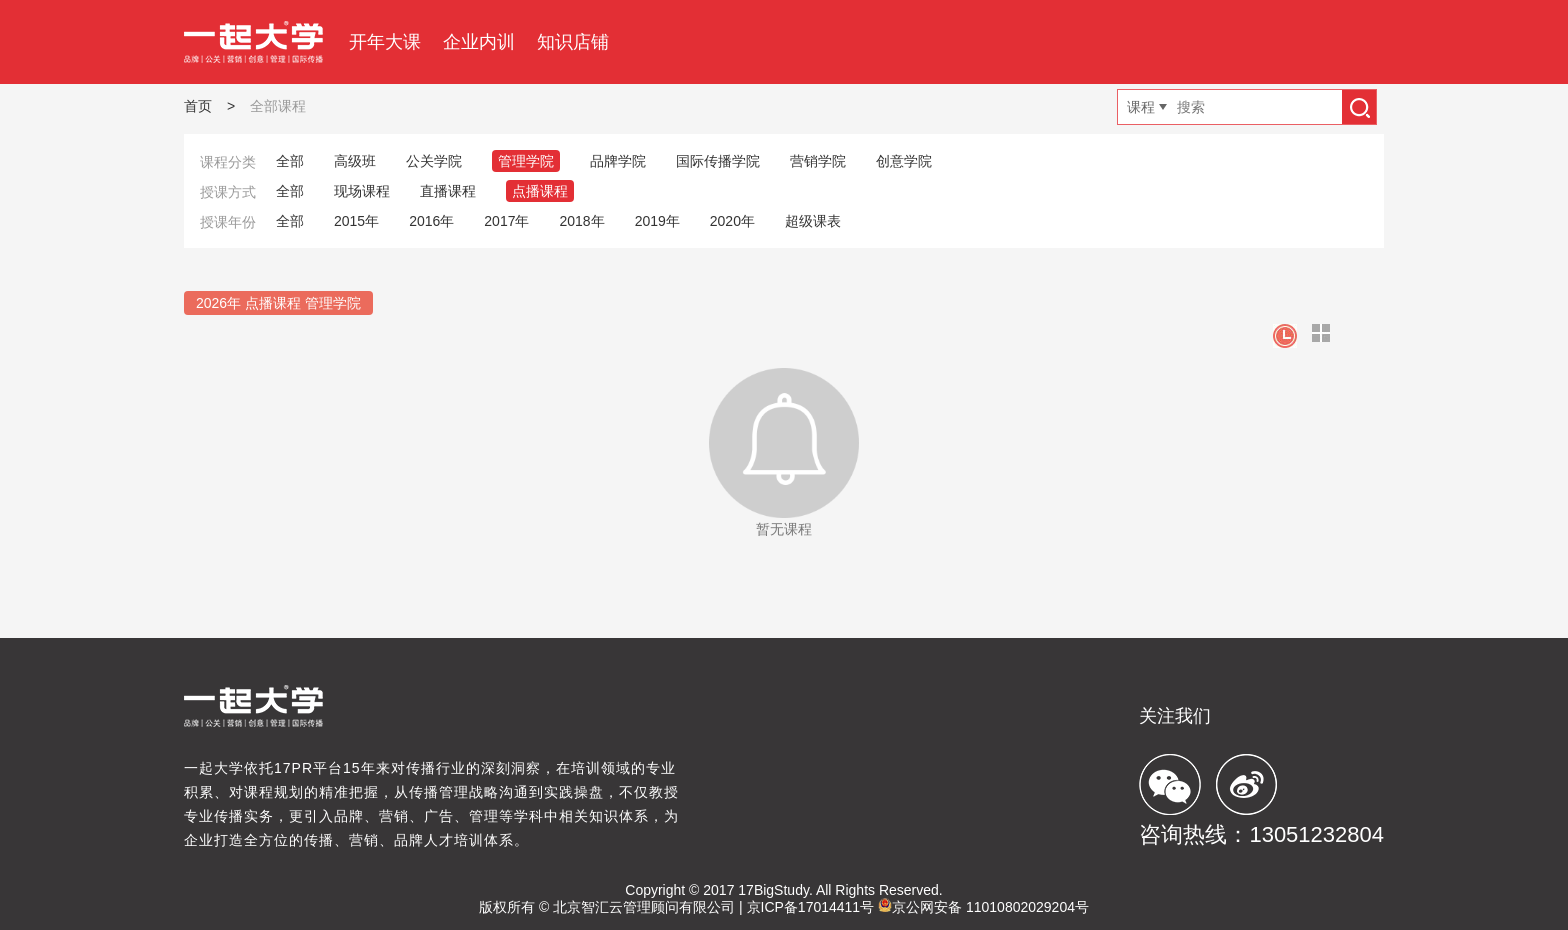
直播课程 (448, 191)
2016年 (431, 221)
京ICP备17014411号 (811, 907)
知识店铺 (573, 42)
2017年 (506, 221)
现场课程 (362, 191)
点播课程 (540, 191)
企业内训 (479, 42)
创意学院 (904, 161)
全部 (290, 161)
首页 (198, 106)
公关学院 (434, 161)
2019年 (657, 221)
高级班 (355, 161)
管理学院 (526, 161)
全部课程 (278, 106)
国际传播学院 (718, 161)
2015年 (356, 221)
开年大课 (385, 42)
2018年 (581, 221)
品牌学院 (618, 161)
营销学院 (818, 161)
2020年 (732, 221)
